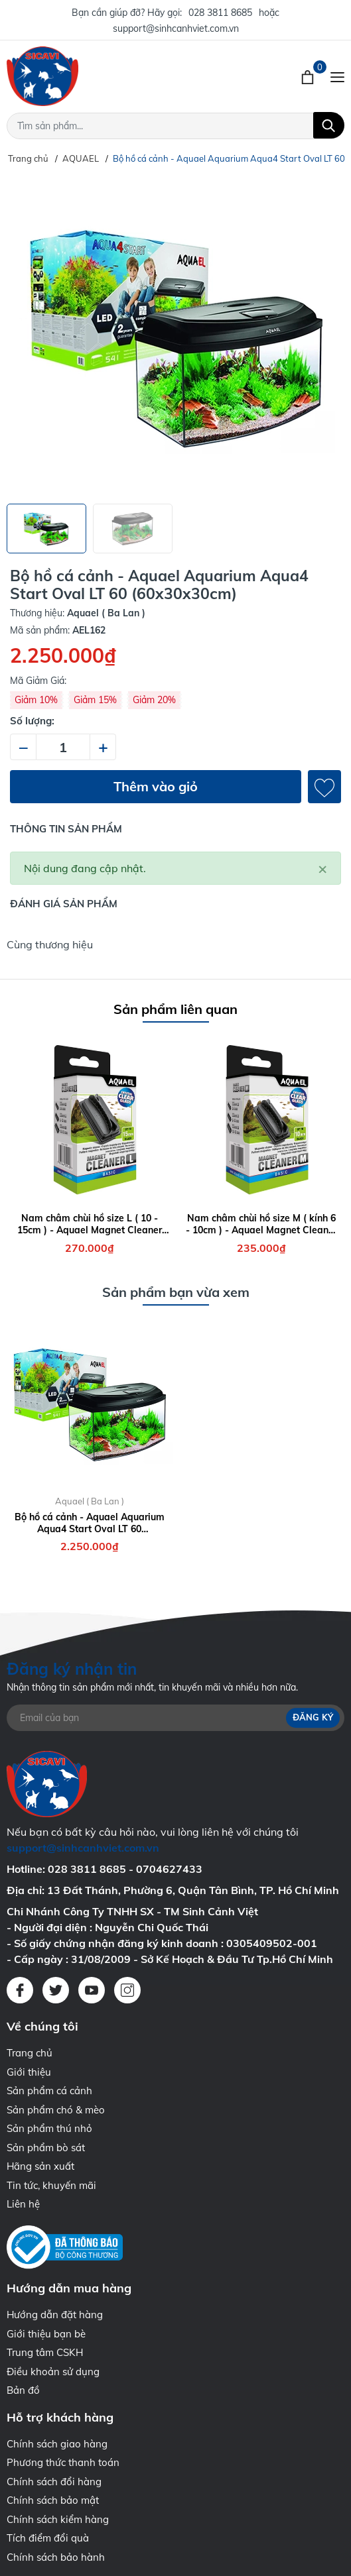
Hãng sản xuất (40, 2166)
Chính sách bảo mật (53, 2500)
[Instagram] (127, 1990)
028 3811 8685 (220, 13)
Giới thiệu (29, 2072)
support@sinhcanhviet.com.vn (176, 28)
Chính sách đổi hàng (54, 2481)
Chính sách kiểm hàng (58, 2519)
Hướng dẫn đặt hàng (55, 2314)
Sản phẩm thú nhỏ (49, 2128)
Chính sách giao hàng (57, 2443)
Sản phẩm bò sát (46, 2147)
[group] (175, 335)
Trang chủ (29, 2052)
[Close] (322, 868)
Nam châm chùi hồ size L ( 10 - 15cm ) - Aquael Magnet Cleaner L (89, 1224)
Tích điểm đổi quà (48, 2538)
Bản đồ (23, 2390)
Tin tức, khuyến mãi (51, 2185)
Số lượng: (32, 720)
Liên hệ (23, 2204)
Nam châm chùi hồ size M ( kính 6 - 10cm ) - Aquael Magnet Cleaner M (261, 1224)
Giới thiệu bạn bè (46, 2333)
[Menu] (337, 76)
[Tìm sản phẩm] (175, 126)
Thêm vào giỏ (155, 786)
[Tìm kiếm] (328, 125)
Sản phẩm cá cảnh (49, 2090)
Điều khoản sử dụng (53, 2371)
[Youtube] (91, 1990)
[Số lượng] (63, 747)
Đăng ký (313, 1717)
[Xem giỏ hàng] (309, 76)
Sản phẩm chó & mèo (56, 2109)
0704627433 (169, 1869)
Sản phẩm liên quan (175, 1009)
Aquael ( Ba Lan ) (89, 1501)
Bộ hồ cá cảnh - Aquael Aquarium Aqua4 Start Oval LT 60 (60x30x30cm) (90, 1523)
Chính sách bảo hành (56, 2557)
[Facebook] (20, 1990)
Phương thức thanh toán (63, 2462)
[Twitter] (55, 1990)
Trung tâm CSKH (45, 2352)
